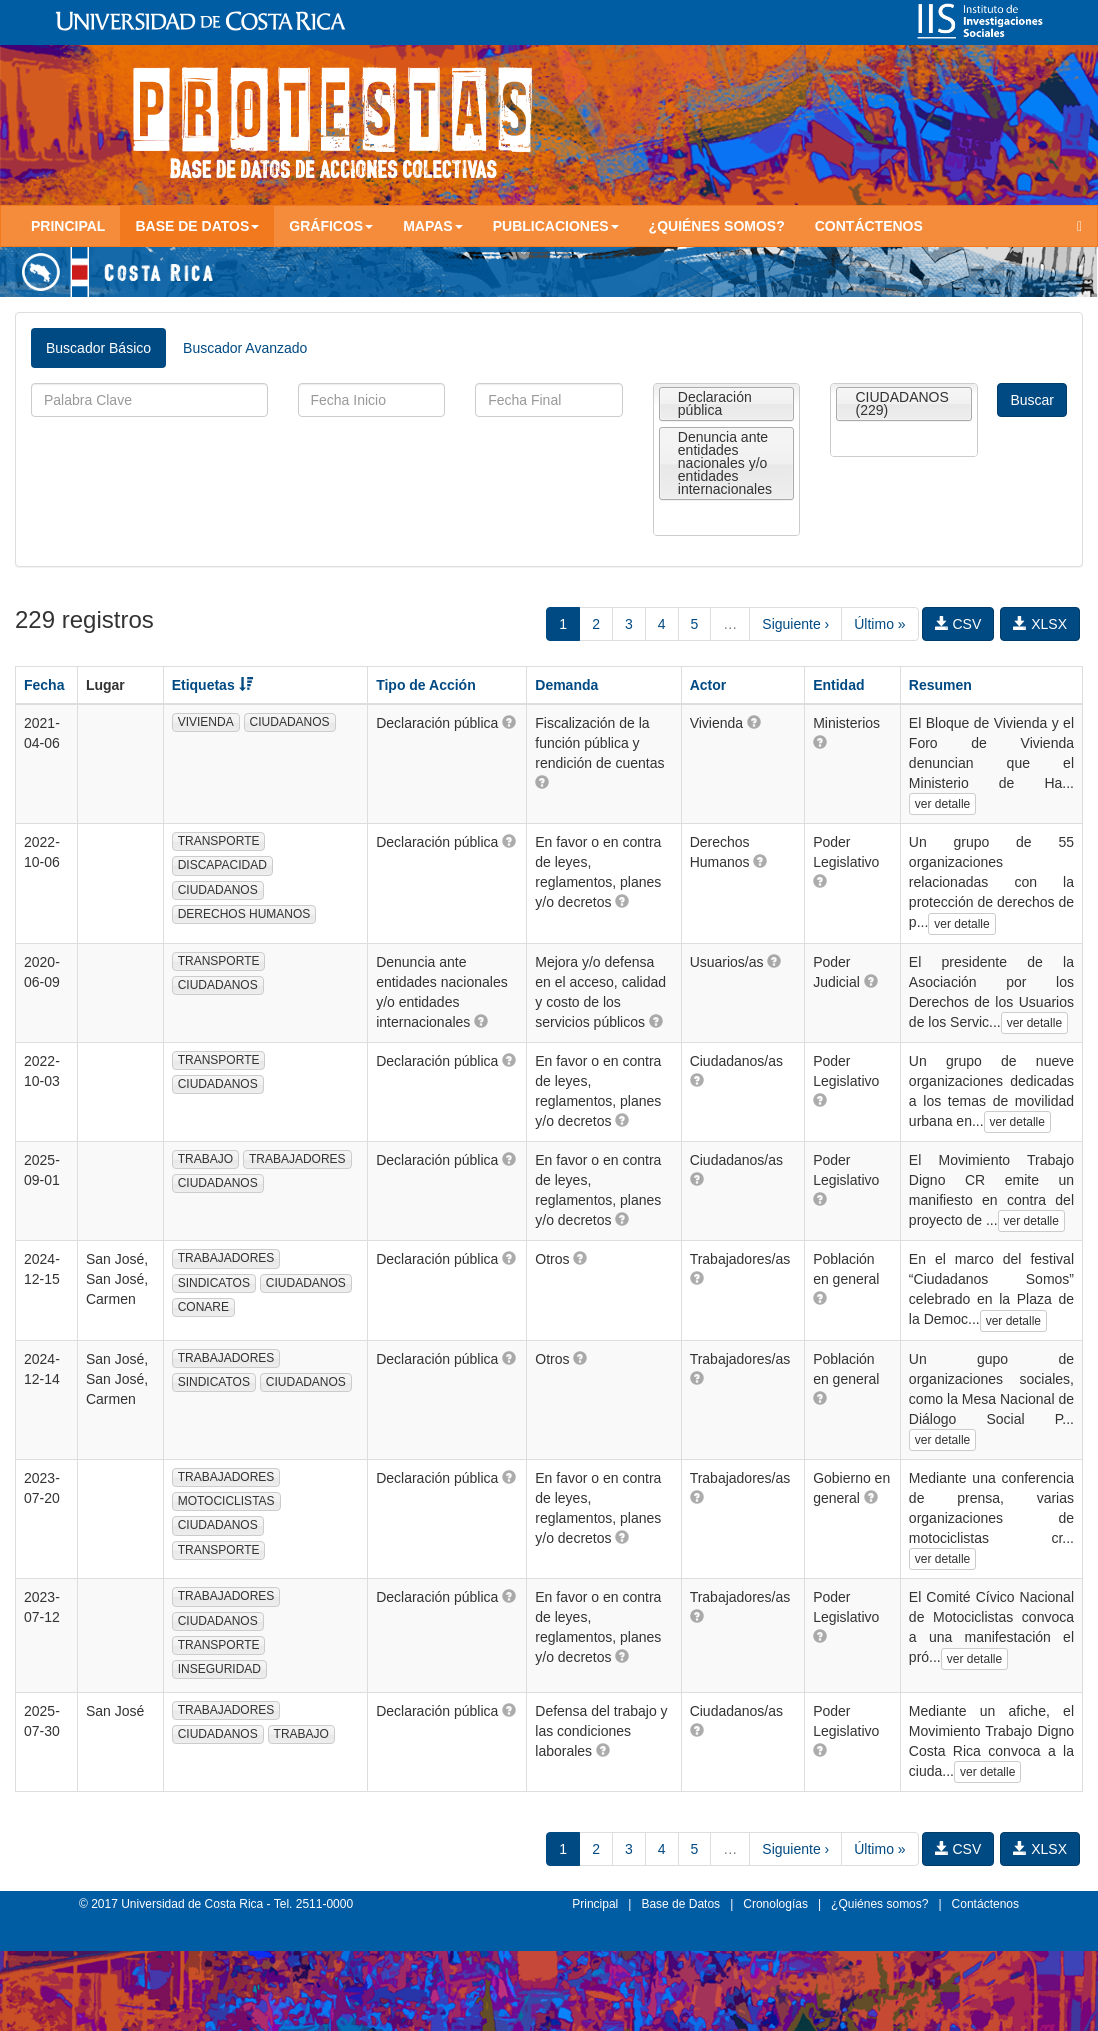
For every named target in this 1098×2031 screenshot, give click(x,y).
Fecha (44, 685)
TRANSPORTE (219, 841)
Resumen (940, 685)
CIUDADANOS (290, 722)
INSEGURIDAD (219, 1669)
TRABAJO (205, 1159)
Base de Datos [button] (197, 226)
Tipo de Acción (426, 685)
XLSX (1040, 624)
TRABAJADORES (297, 1159)
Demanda (566, 685)
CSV (958, 624)
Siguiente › (795, 624)
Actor (708, 685)
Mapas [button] (433, 226)
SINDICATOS (214, 1283)
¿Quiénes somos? (717, 226)
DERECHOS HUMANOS (244, 914)
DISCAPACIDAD (222, 865)
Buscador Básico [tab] (98, 348)
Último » (879, 624)
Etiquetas (212, 685)
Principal (68, 226)
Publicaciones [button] (556, 226)
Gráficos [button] (331, 226)
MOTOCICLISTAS (226, 1501)
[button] (509, 722)
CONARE (203, 1307)
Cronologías (775, 1904)
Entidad (838, 685)
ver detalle (942, 804)
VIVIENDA (206, 722)
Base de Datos (680, 1904)
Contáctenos (869, 226)
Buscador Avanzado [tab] (245, 348)
